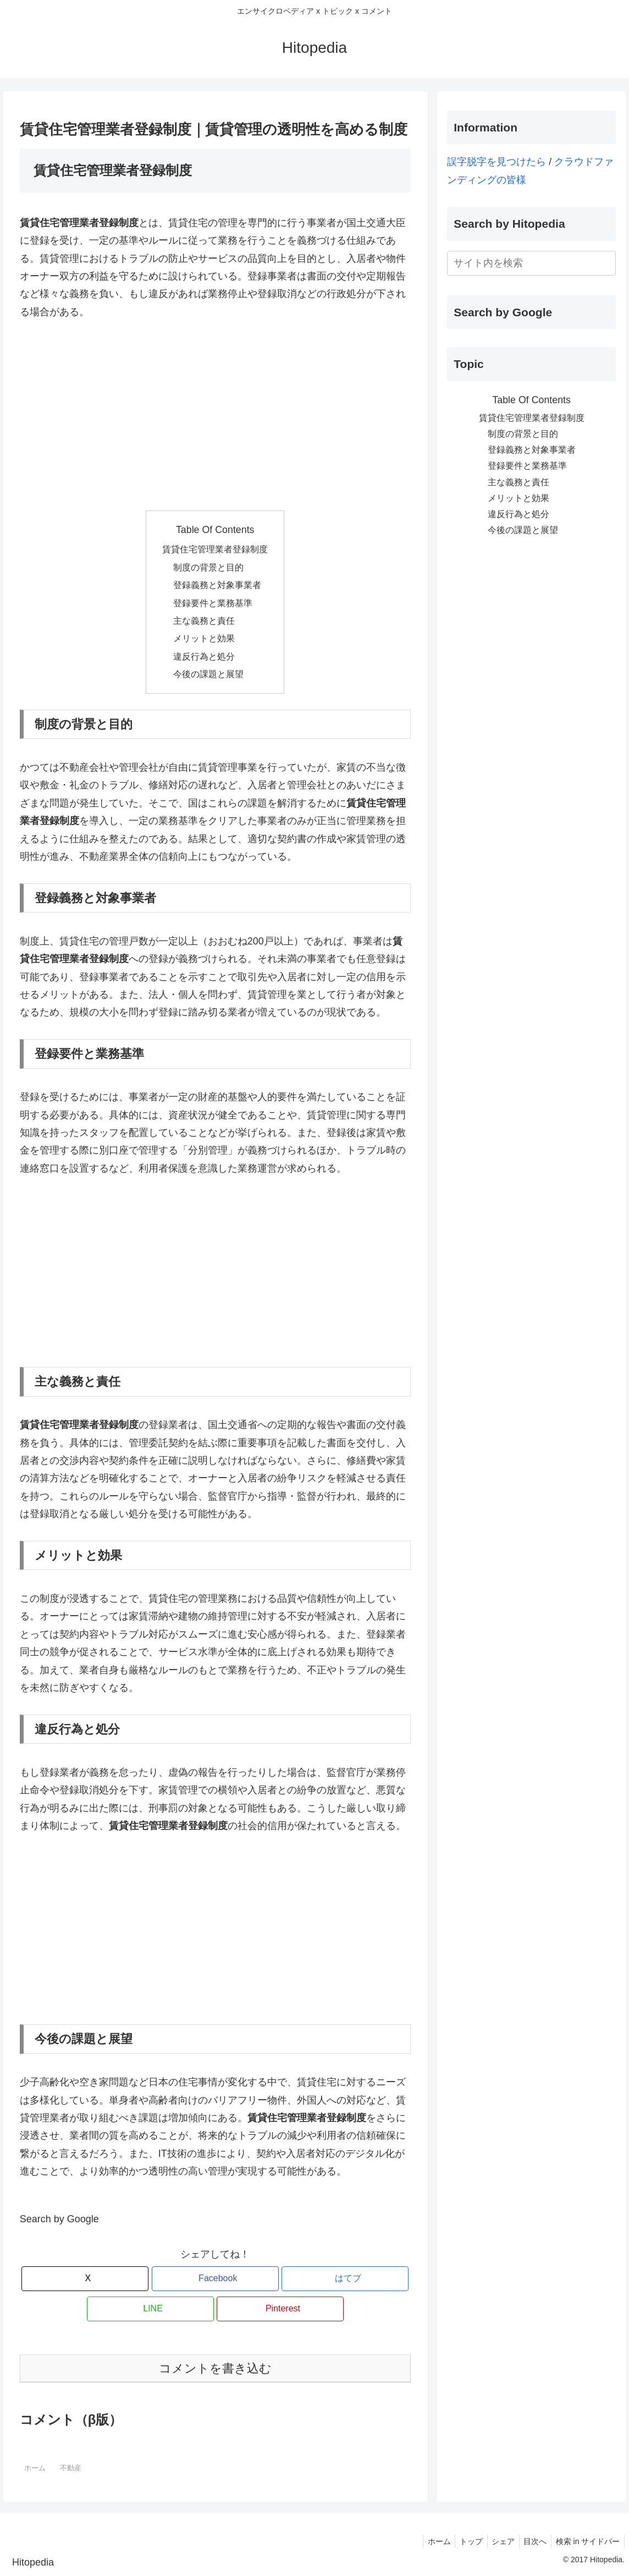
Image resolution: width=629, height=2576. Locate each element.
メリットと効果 (204, 638)
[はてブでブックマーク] (345, 2278)
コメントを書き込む (215, 2368)
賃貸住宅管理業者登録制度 (215, 549)
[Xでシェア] (84, 2278)
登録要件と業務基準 (212, 603)
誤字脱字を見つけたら (496, 161)
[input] (531, 263)
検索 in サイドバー (586, 2541)
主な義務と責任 (204, 620)
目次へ (531, 2541)
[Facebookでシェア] (215, 2278)
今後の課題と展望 (208, 674)
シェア (496, 2541)
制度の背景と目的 (208, 567)
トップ (461, 2541)
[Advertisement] (215, 415)
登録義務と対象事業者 (217, 585)
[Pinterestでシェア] (280, 2309)
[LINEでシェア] (150, 2309)
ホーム (427, 2541)
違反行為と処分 (204, 656)
